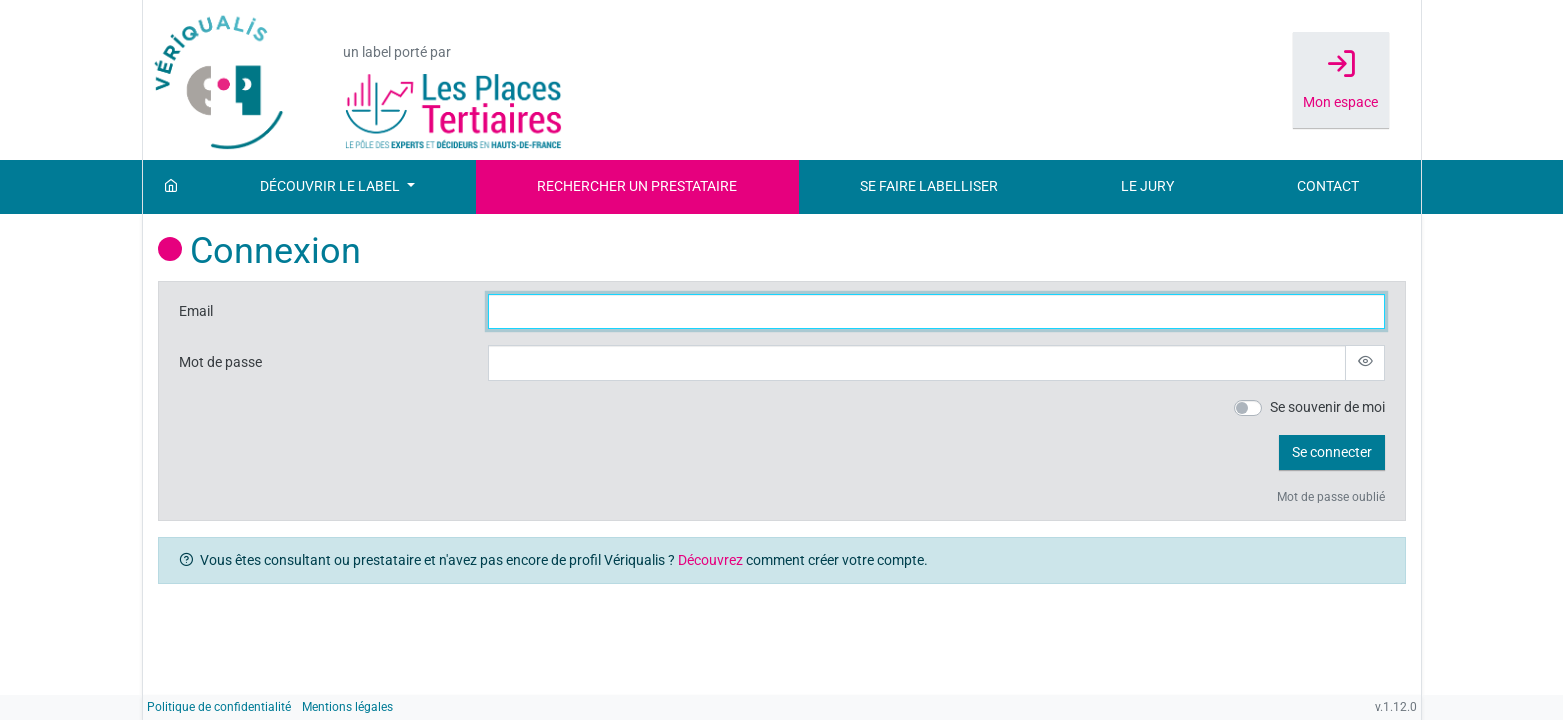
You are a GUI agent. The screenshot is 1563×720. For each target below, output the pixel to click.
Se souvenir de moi (1327, 407)
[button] (1332, 453)
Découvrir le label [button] (331, 186)
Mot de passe (220, 362)
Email (196, 311)
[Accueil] (171, 187)
